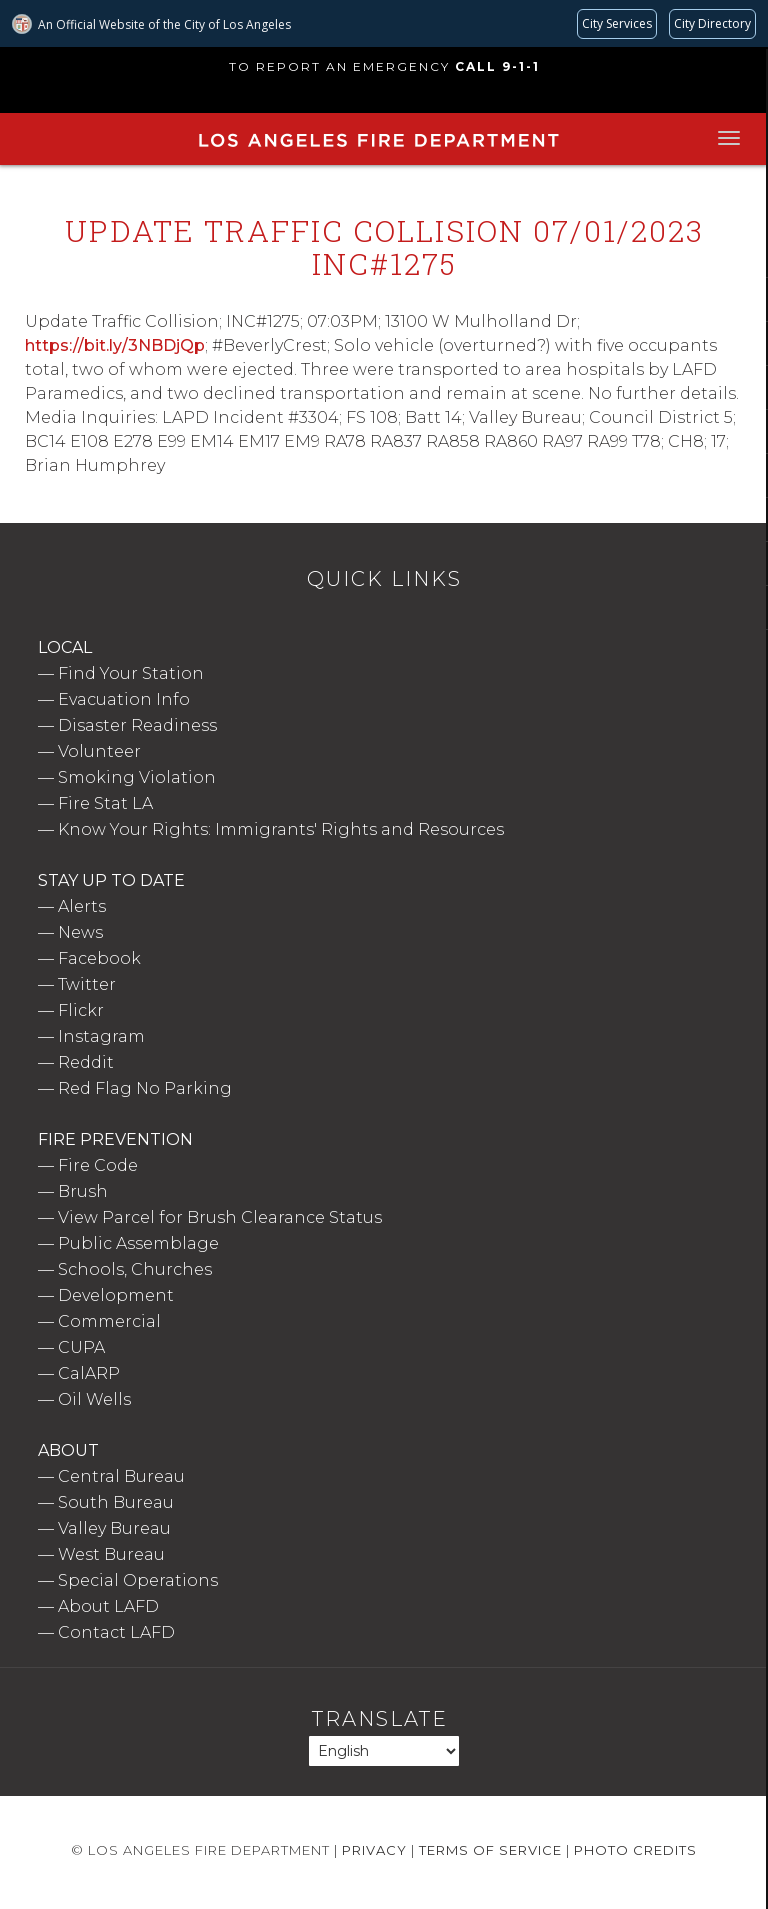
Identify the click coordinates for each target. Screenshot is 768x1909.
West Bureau (111, 1554)
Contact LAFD (116, 1632)
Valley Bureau (114, 1528)
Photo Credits (635, 1850)
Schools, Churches (135, 1269)
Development (116, 1295)
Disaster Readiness (137, 725)
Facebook (99, 958)
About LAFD (108, 1606)
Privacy (374, 1850)
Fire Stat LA (105, 803)
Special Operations (138, 1580)
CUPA (81, 1347)
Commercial (109, 1321)
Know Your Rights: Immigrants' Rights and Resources (281, 829)
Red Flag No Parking (145, 1088)
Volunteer (99, 751)
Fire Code (98, 1165)
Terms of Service (490, 1850)
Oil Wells (94, 1399)
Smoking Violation (137, 777)
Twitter (87, 984)
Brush (83, 1191)
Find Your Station (131, 673)
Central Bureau (121, 1476)
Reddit (86, 1062)
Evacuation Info (124, 699)
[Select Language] (384, 1751)
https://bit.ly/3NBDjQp (115, 345)
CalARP (89, 1373)
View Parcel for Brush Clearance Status (220, 1217)
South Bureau (116, 1502)
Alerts (82, 906)
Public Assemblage (138, 1243)
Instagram (101, 1036)
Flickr (81, 1010)
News (80, 932)
